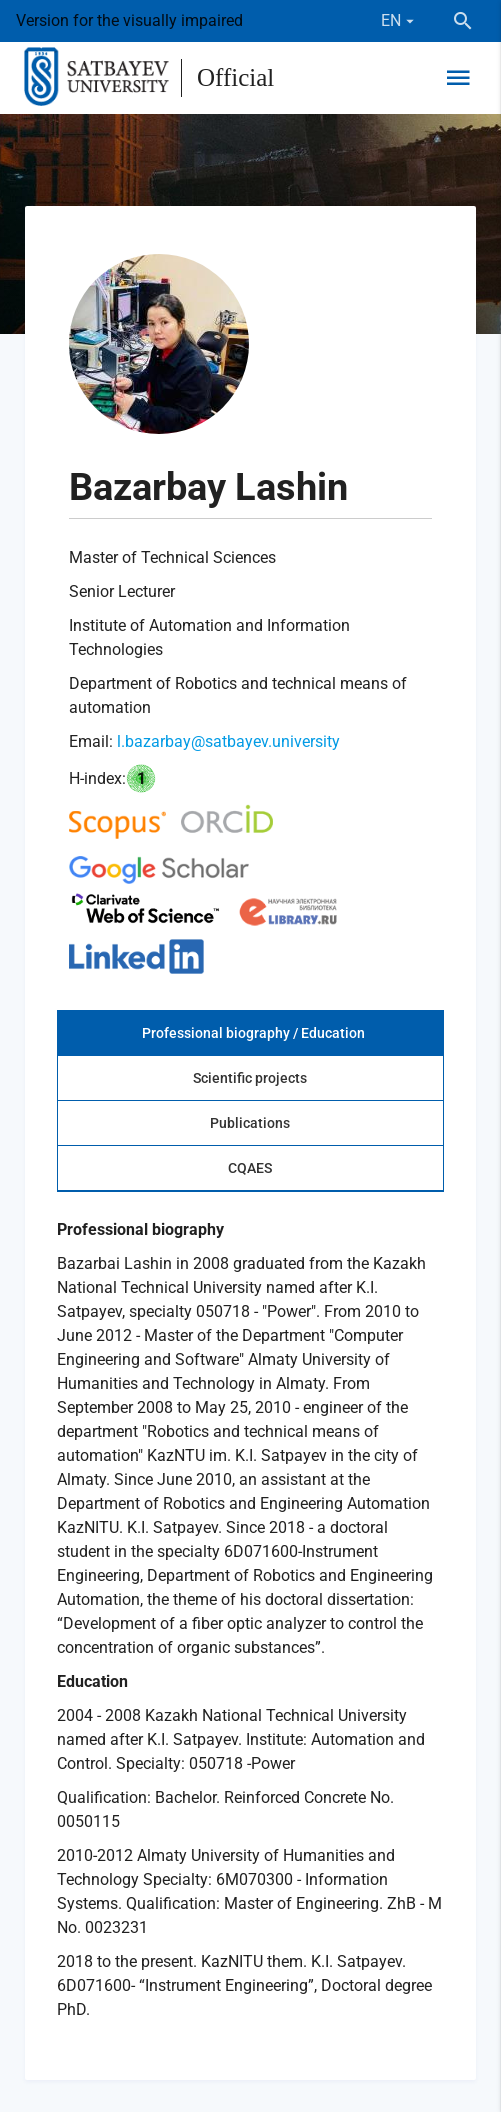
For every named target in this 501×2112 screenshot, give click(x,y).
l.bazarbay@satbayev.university (228, 741)
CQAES (250, 1168)
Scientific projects (250, 1078)
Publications (250, 1123)
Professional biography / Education (253, 1033)
